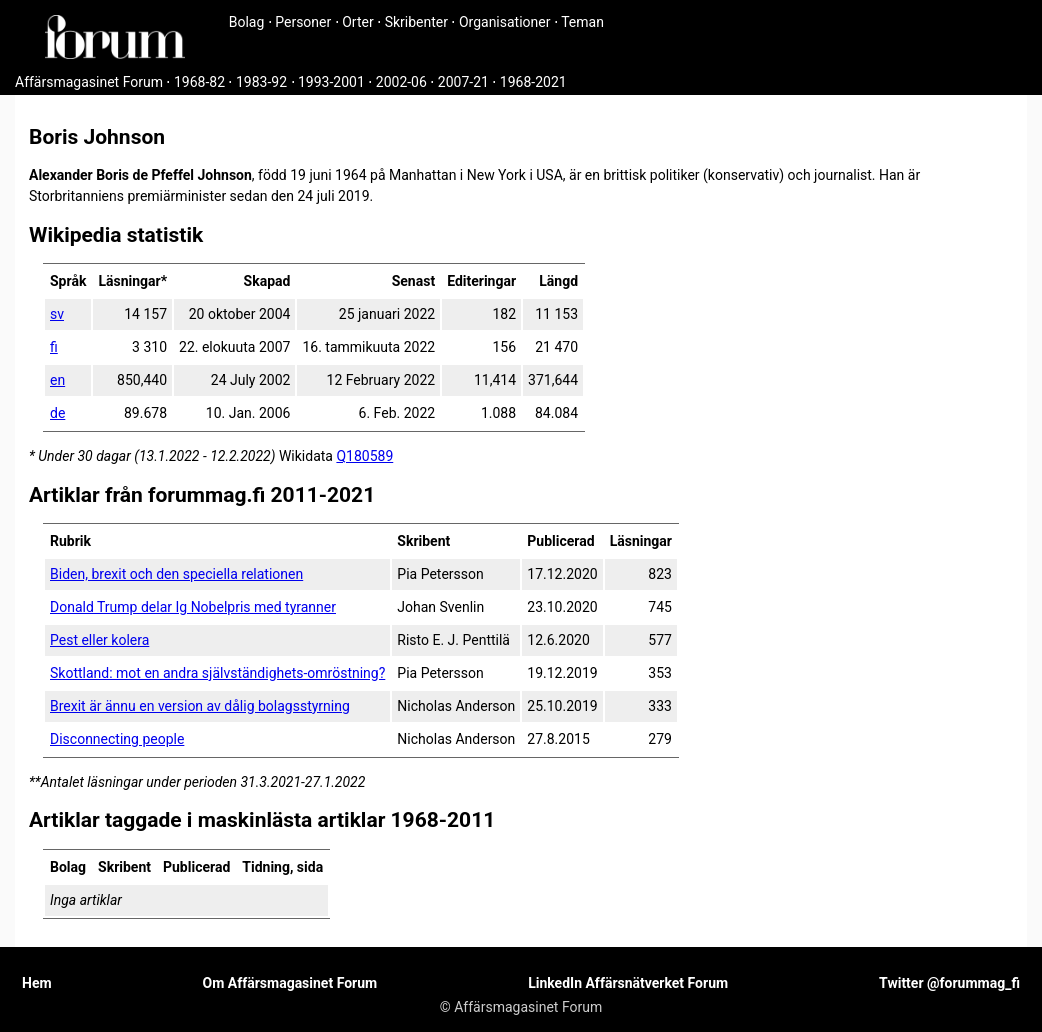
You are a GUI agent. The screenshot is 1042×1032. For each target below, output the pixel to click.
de (57, 413)
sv (57, 314)
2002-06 (401, 82)
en (57, 380)
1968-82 (199, 82)
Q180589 (364, 456)
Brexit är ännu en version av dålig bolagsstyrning (200, 706)
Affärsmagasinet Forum (89, 82)
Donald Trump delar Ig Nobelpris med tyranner (193, 607)
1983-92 (261, 82)
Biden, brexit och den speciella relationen (176, 574)
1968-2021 (533, 82)
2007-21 (463, 82)
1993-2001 (331, 82)
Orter (357, 22)
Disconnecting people (117, 739)
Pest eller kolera (99, 640)
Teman (582, 22)
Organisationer (505, 22)
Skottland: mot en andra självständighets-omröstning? (217, 673)
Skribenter (416, 22)
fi (54, 347)
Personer (303, 22)
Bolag (247, 22)
